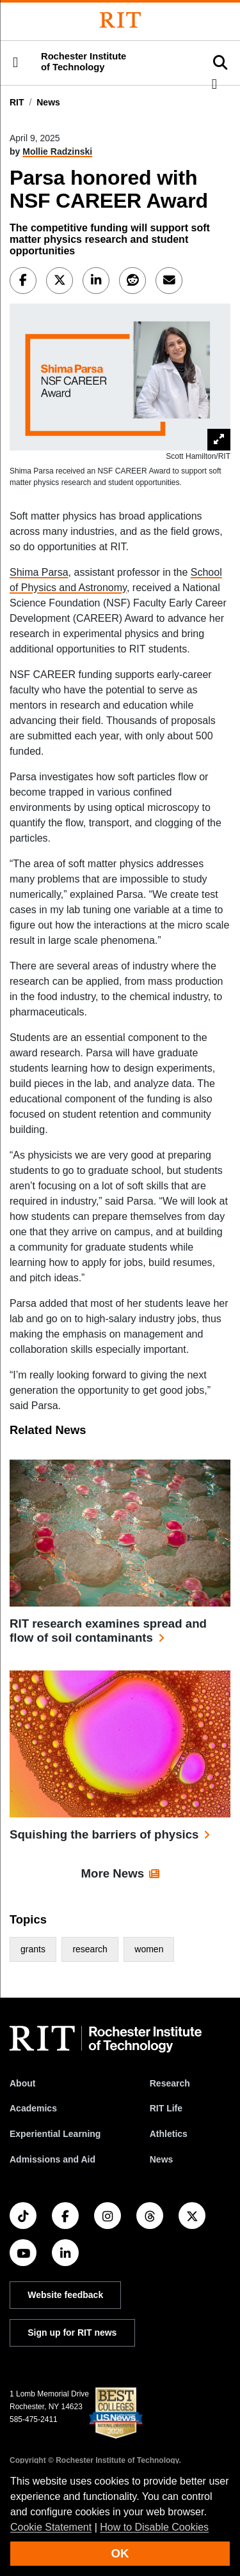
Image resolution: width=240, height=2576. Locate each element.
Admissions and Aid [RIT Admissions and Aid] (52, 2159)
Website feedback (65, 2295)
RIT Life (166, 2108)
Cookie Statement (51, 2527)
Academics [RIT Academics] (33, 2108)
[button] (15, 62)
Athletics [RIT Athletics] (169, 2134)
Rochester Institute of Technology (83, 61)
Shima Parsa (39, 572)
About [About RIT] (22, 2083)
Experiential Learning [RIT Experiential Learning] (55, 2134)
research (89, 1949)
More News (113, 1873)
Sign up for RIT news (72, 2332)
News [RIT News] (161, 2159)
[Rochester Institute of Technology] (120, 20)
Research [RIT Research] (170, 2083)
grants (32, 1949)
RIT (17, 102)
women (148, 1949)
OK (120, 2553)
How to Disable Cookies (154, 2527)
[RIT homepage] (106, 2039)
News (48, 102)
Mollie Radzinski (57, 151)
